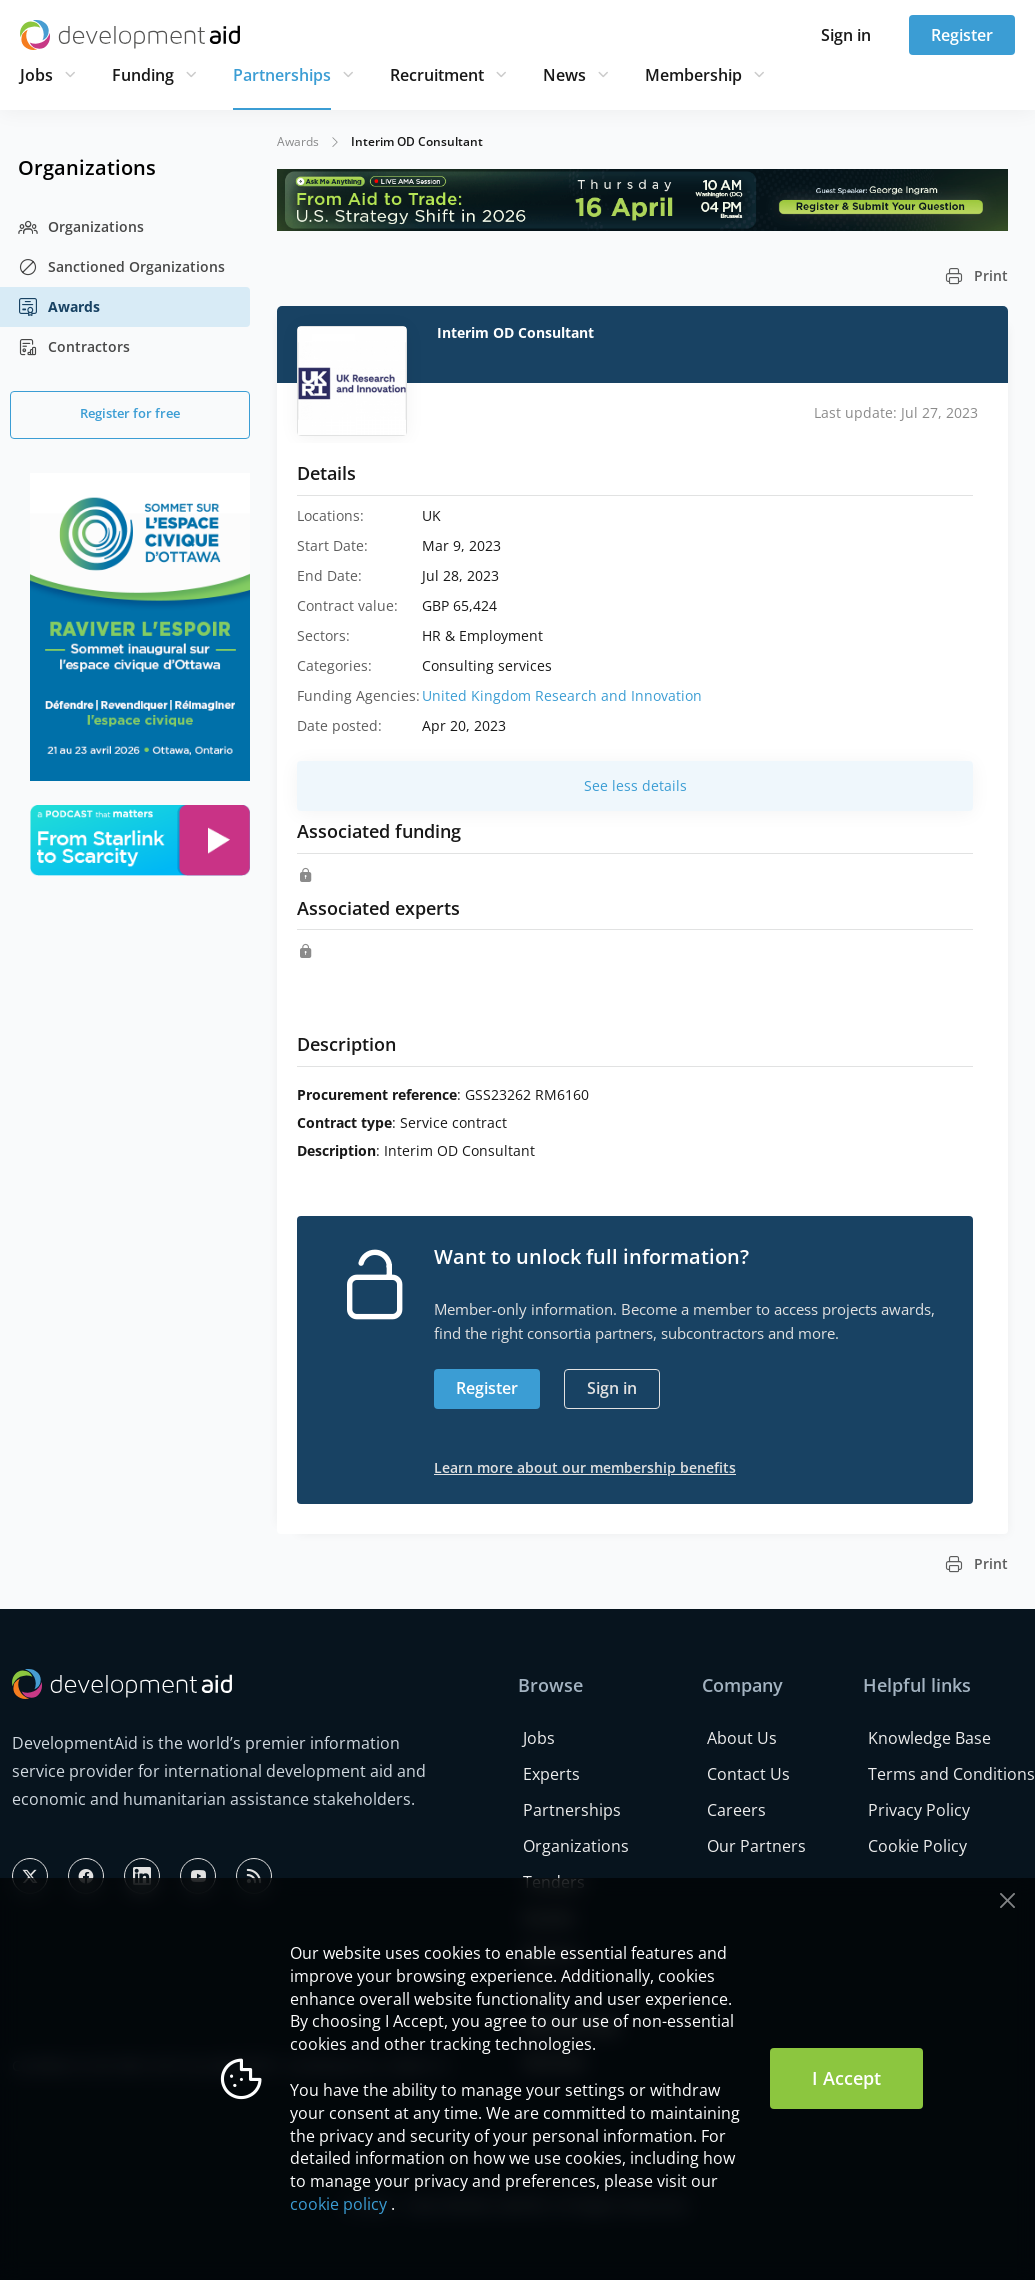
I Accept (846, 2078)
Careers (736, 1810)
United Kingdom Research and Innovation (562, 695)
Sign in (846, 35)
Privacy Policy (919, 1810)
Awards (59, 307)
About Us (742, 1738)
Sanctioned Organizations (121, 267)
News (564, 75)
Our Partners (756, 1846)
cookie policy (338, 2204)
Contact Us (748, 1774)
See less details (635, 785)
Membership (693, 75)
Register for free (130, 413)
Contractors (74, 347)
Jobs (36, 75)
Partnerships (282, 75)
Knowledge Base (929, 1738)
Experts (551, 1774)
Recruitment (437, 75)
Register (962, 35)
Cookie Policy (917, 1846)
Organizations (81, 227)
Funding (143, 75)
